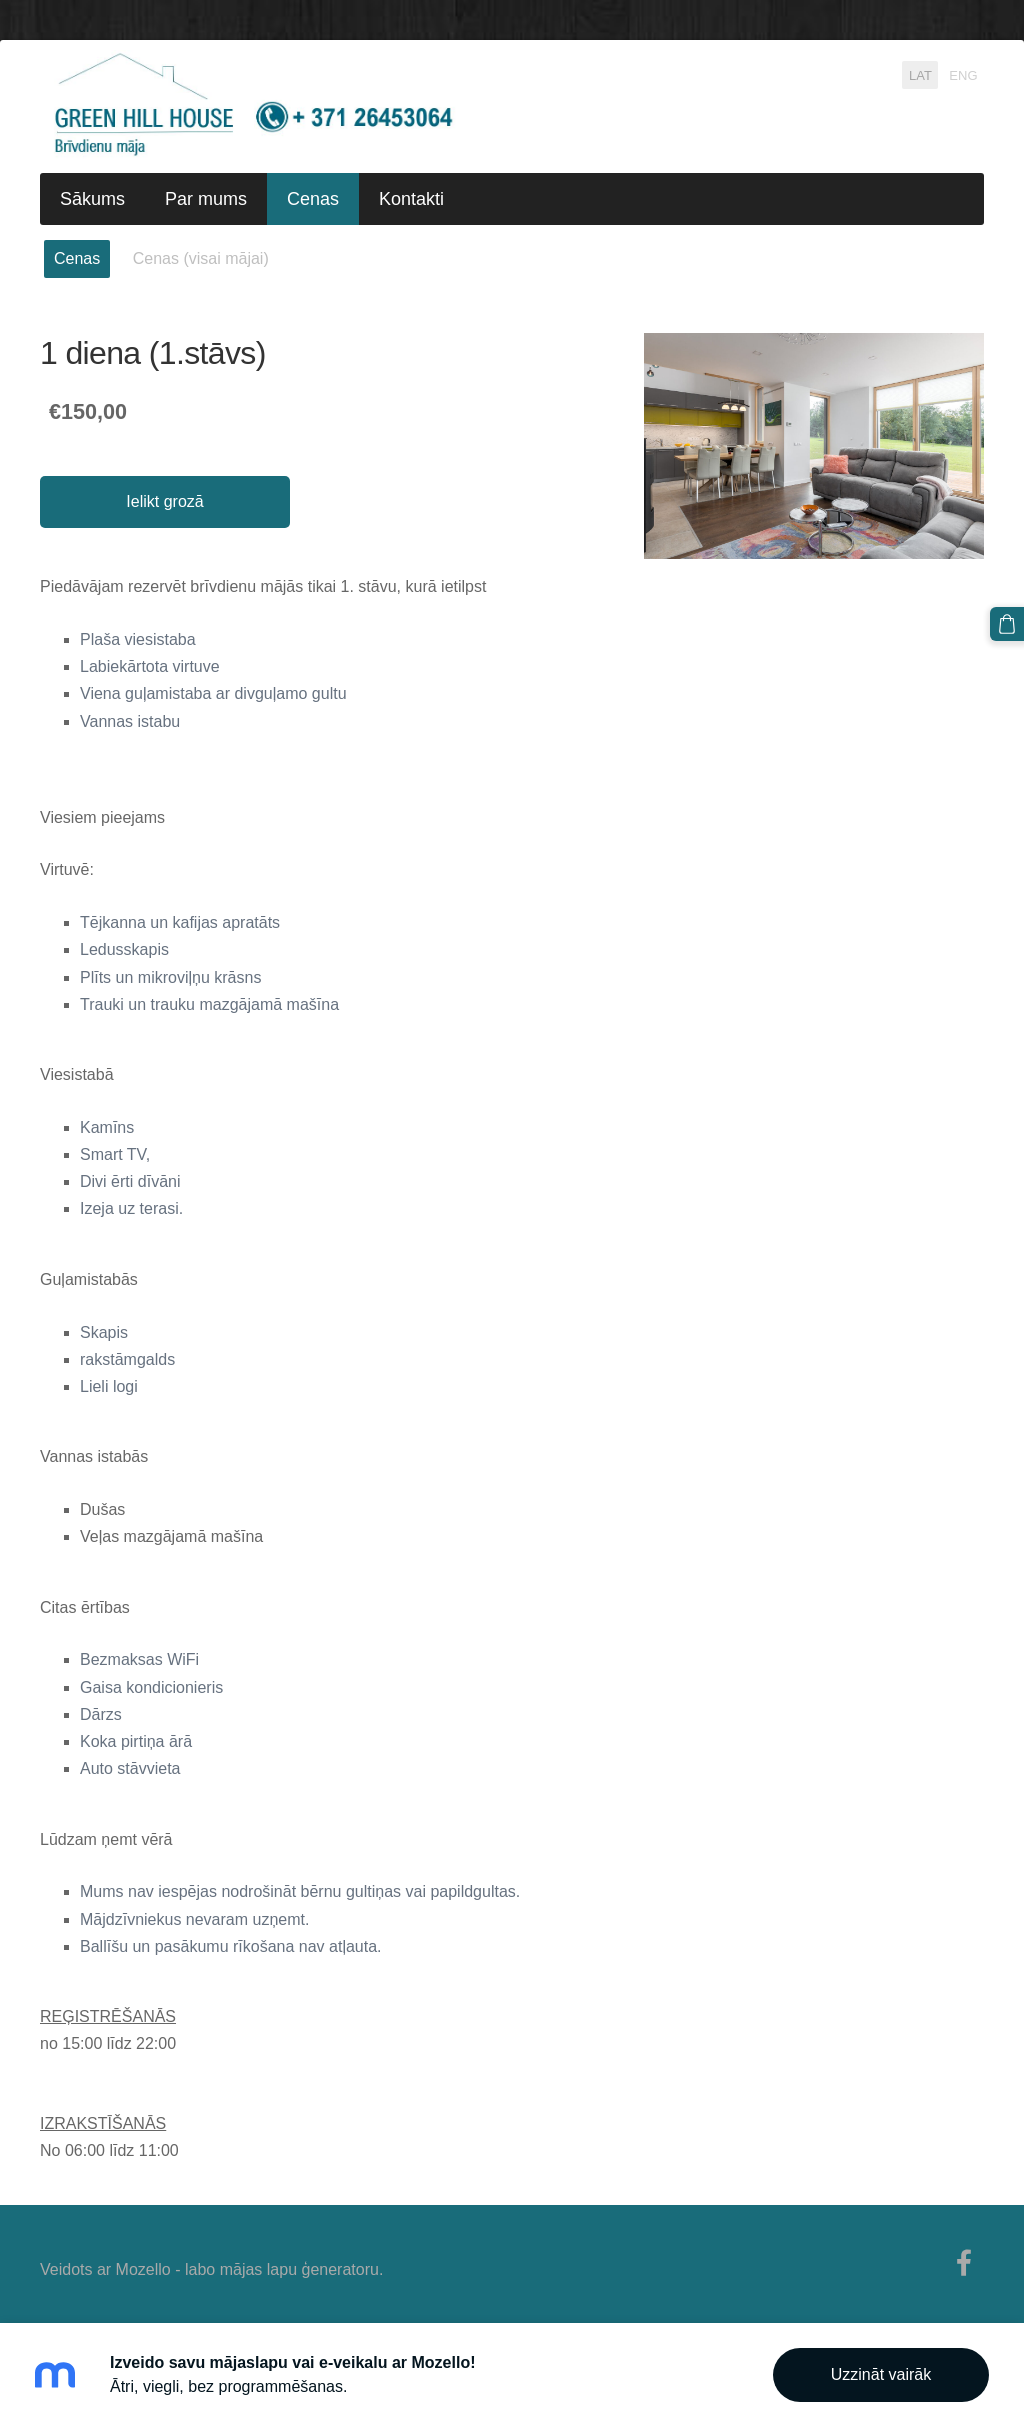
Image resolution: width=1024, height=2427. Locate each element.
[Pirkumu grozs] (1007, 624)
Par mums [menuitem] (206, 199)
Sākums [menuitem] (92, 199)
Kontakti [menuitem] (411, 199)
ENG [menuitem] (963, 74)
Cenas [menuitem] (313, 199)
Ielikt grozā (164, 501)
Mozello (143, 2269)
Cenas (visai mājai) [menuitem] (201, 258)
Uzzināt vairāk (881, 2374)
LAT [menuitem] (920, 74)
